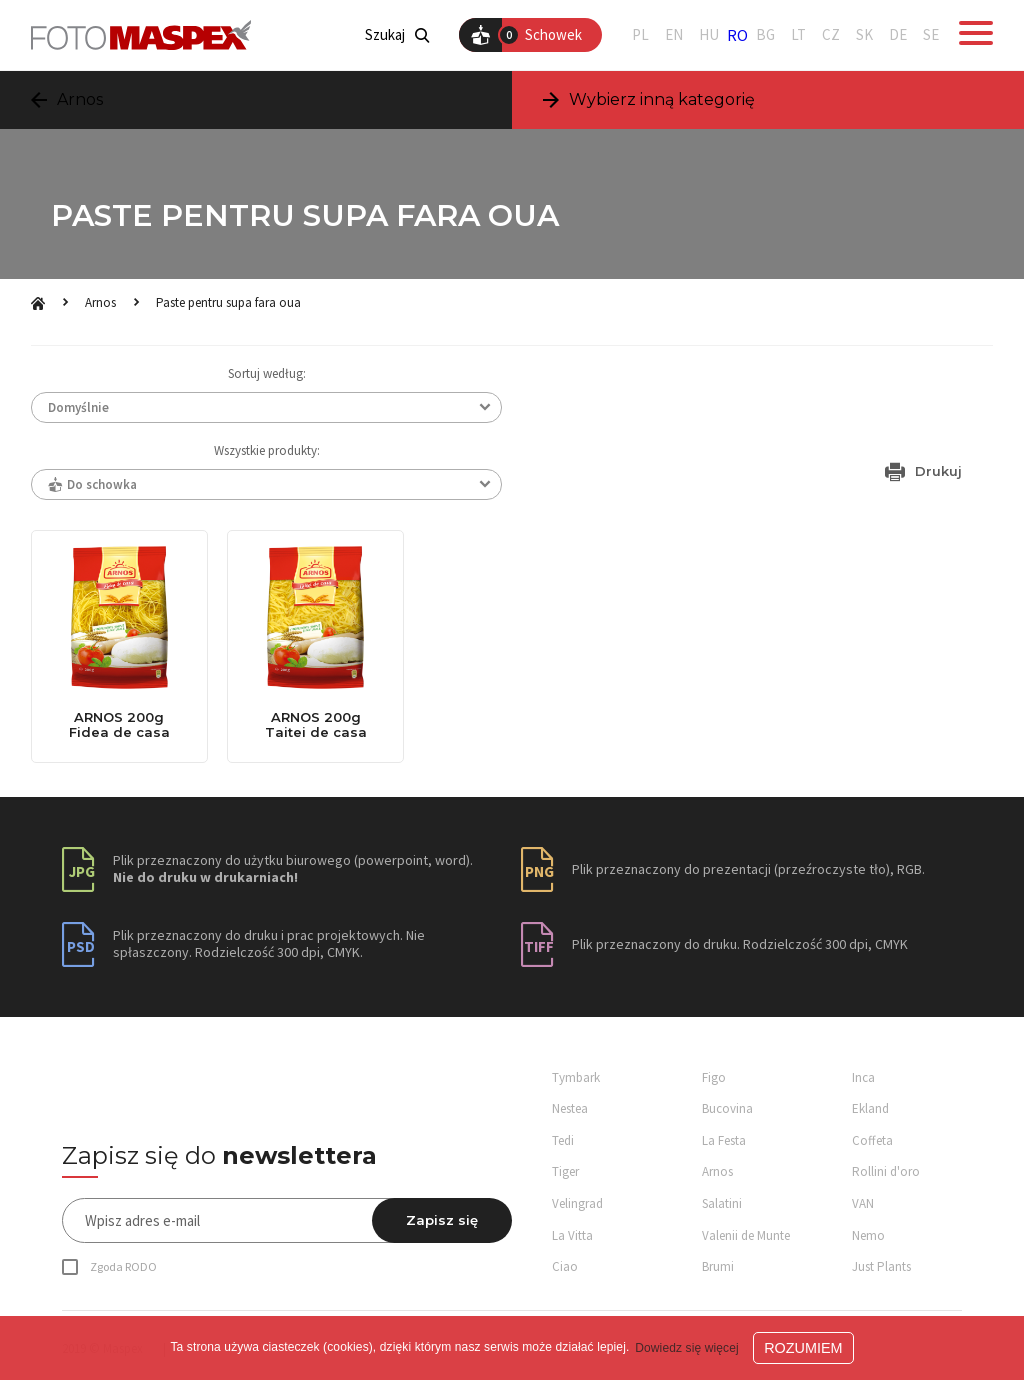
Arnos (100, 302)
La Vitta (572, 1235)
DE (898, 35)
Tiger (565, 1171)
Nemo (868, 1235)
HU (709, 35)
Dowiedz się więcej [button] (687, 1348)
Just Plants (881, 1266)
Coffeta (872, 1140)
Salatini (722, 1203)
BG (765, 35)
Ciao (565, 1266)
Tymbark (576, 1077)
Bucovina (727, 1108)
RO (737, 35)
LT (798, 35)
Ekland (870, 1108)
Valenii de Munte (746, 1235)
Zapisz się (442, 1220)
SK (864, 35)
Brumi (718, 1266)
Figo (714, 1077)
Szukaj (397, 35)
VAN (863, 1203)
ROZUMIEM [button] (803, 1348)
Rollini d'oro (886, 1171)
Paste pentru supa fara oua (228, 302)
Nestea (570, 1108)
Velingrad (577, 1203)
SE (931, 35)
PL (640, 35)
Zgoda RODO (123, 1266)
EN (674, 35)
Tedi (563, 1140)
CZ (831, 35)
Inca (863, 1077)
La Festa (724, 1140)
